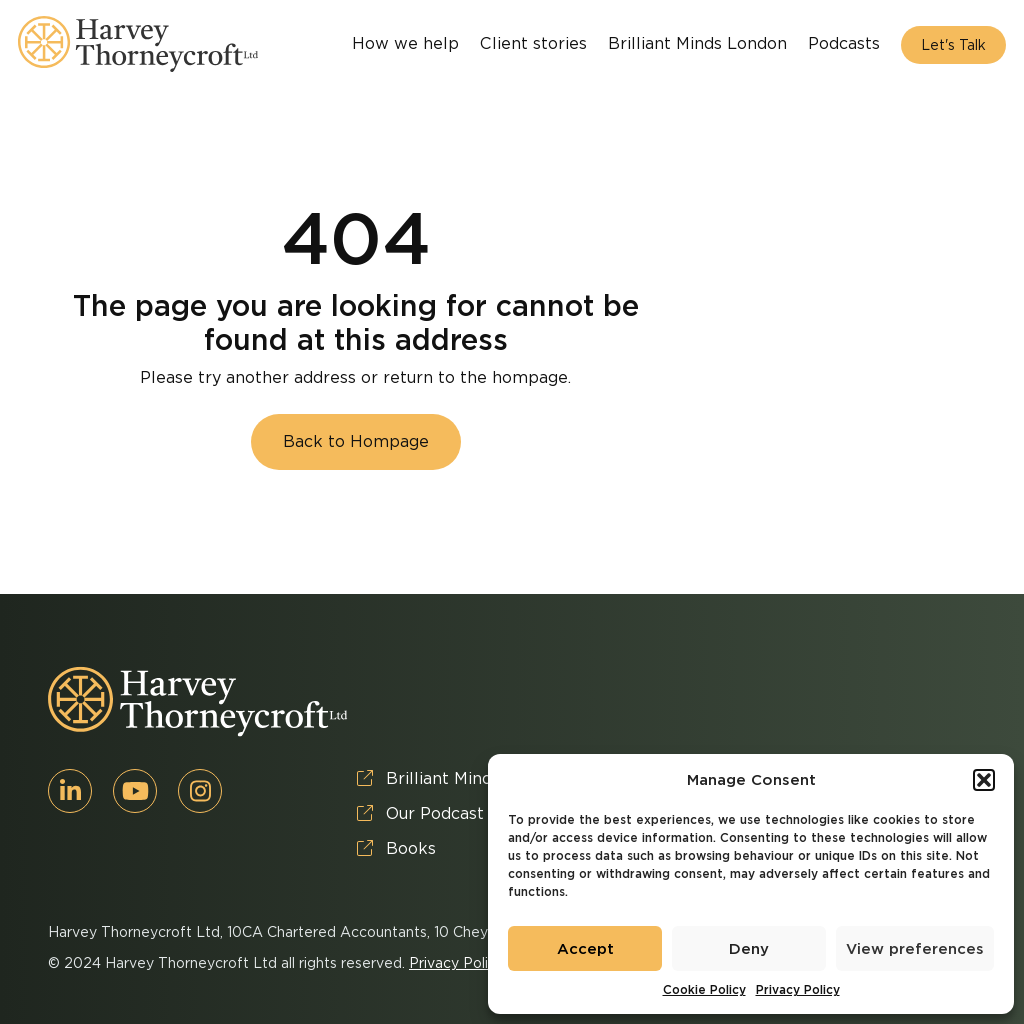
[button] (984, 780)
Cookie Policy (704, 989)
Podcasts (844, 43)
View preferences (915, 949)
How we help (405, 43)
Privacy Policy (798, 989)
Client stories (533, 43)
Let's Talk (953, 45)
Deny (749, 949)
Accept (585, 949)
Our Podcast (420, 813)
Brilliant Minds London (697, 43)
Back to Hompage (356, 441)
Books (396, 848)
